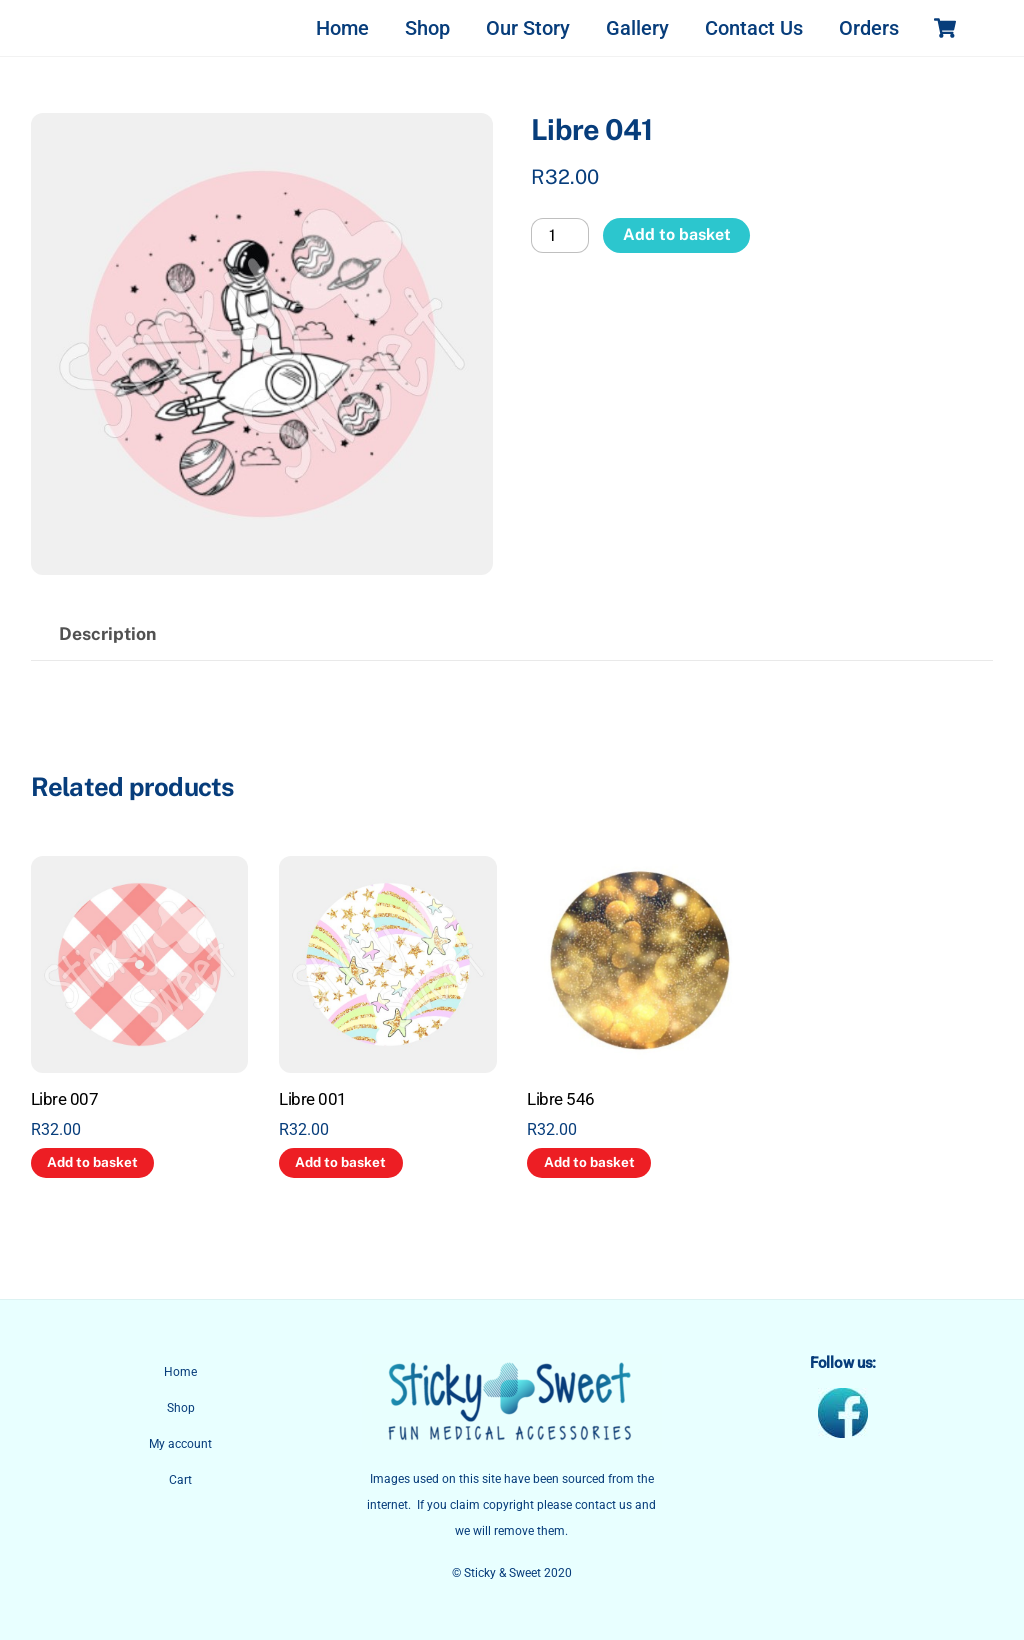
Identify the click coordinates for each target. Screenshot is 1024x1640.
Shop (427, 28)
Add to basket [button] (92, 1162)
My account (180, 1444)
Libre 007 (64, 1099)
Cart (180, 1480)
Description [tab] (107, 633)
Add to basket (677, 234)
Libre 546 (560, 1099)
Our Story (528, 28)
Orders (869, 28)
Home (342, 28)
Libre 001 (312, 1099)
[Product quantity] (560, 235)
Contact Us (754, 28)
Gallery (637, 28)
